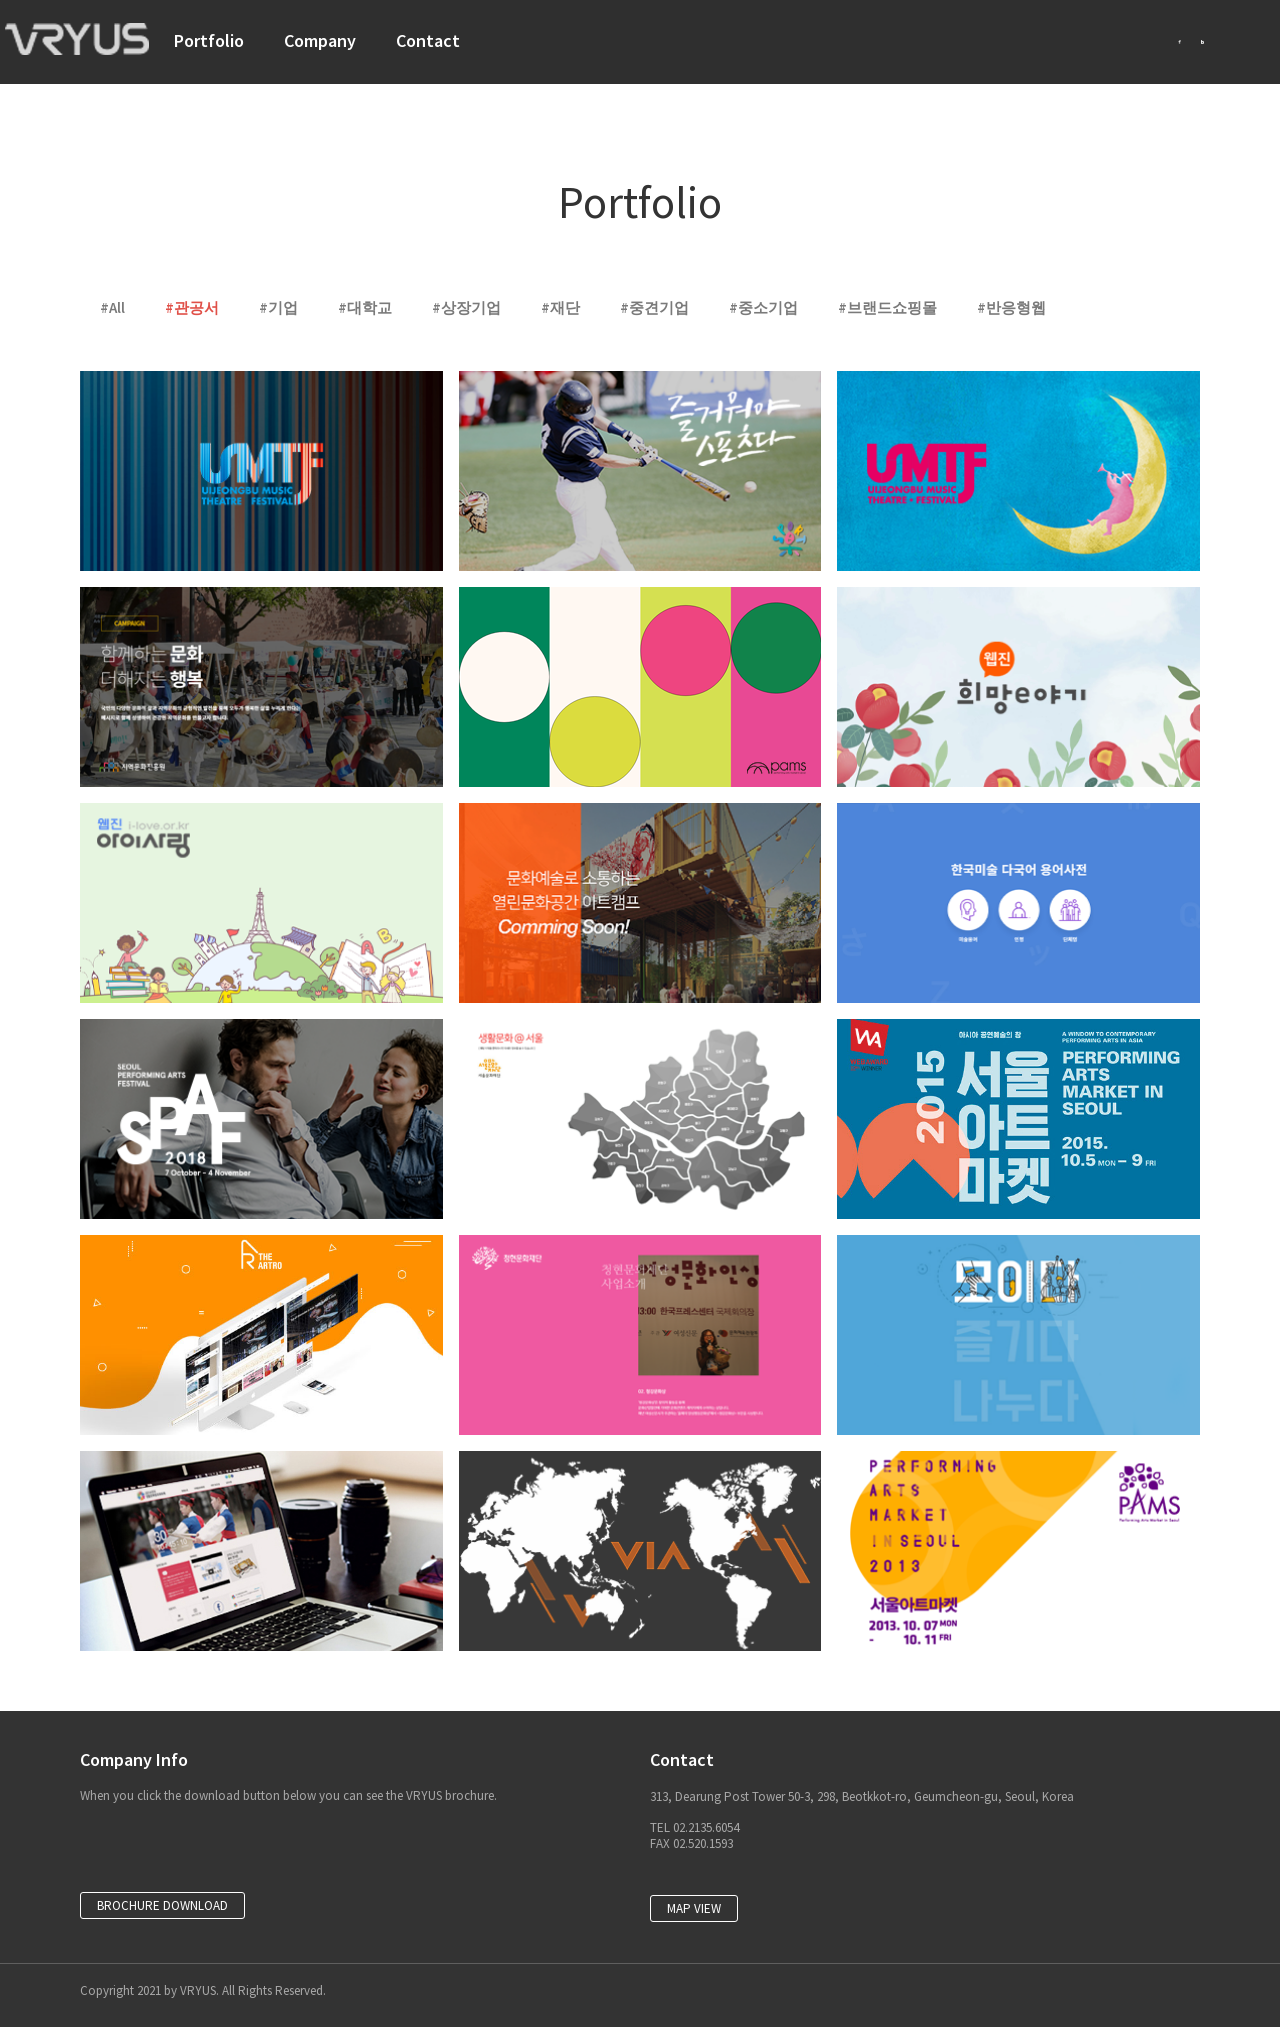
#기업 (278, 307)
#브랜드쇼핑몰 (887, 307)
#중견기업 (654, 307)
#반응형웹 (1011, 307)
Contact (428, 40)
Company (320, 40)
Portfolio (209, 40)
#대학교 (365, 307)
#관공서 (192, 307)
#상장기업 (466, 307)
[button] (162, 1905)
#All (112, 307)
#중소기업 (763, 307)
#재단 (560, 307)
